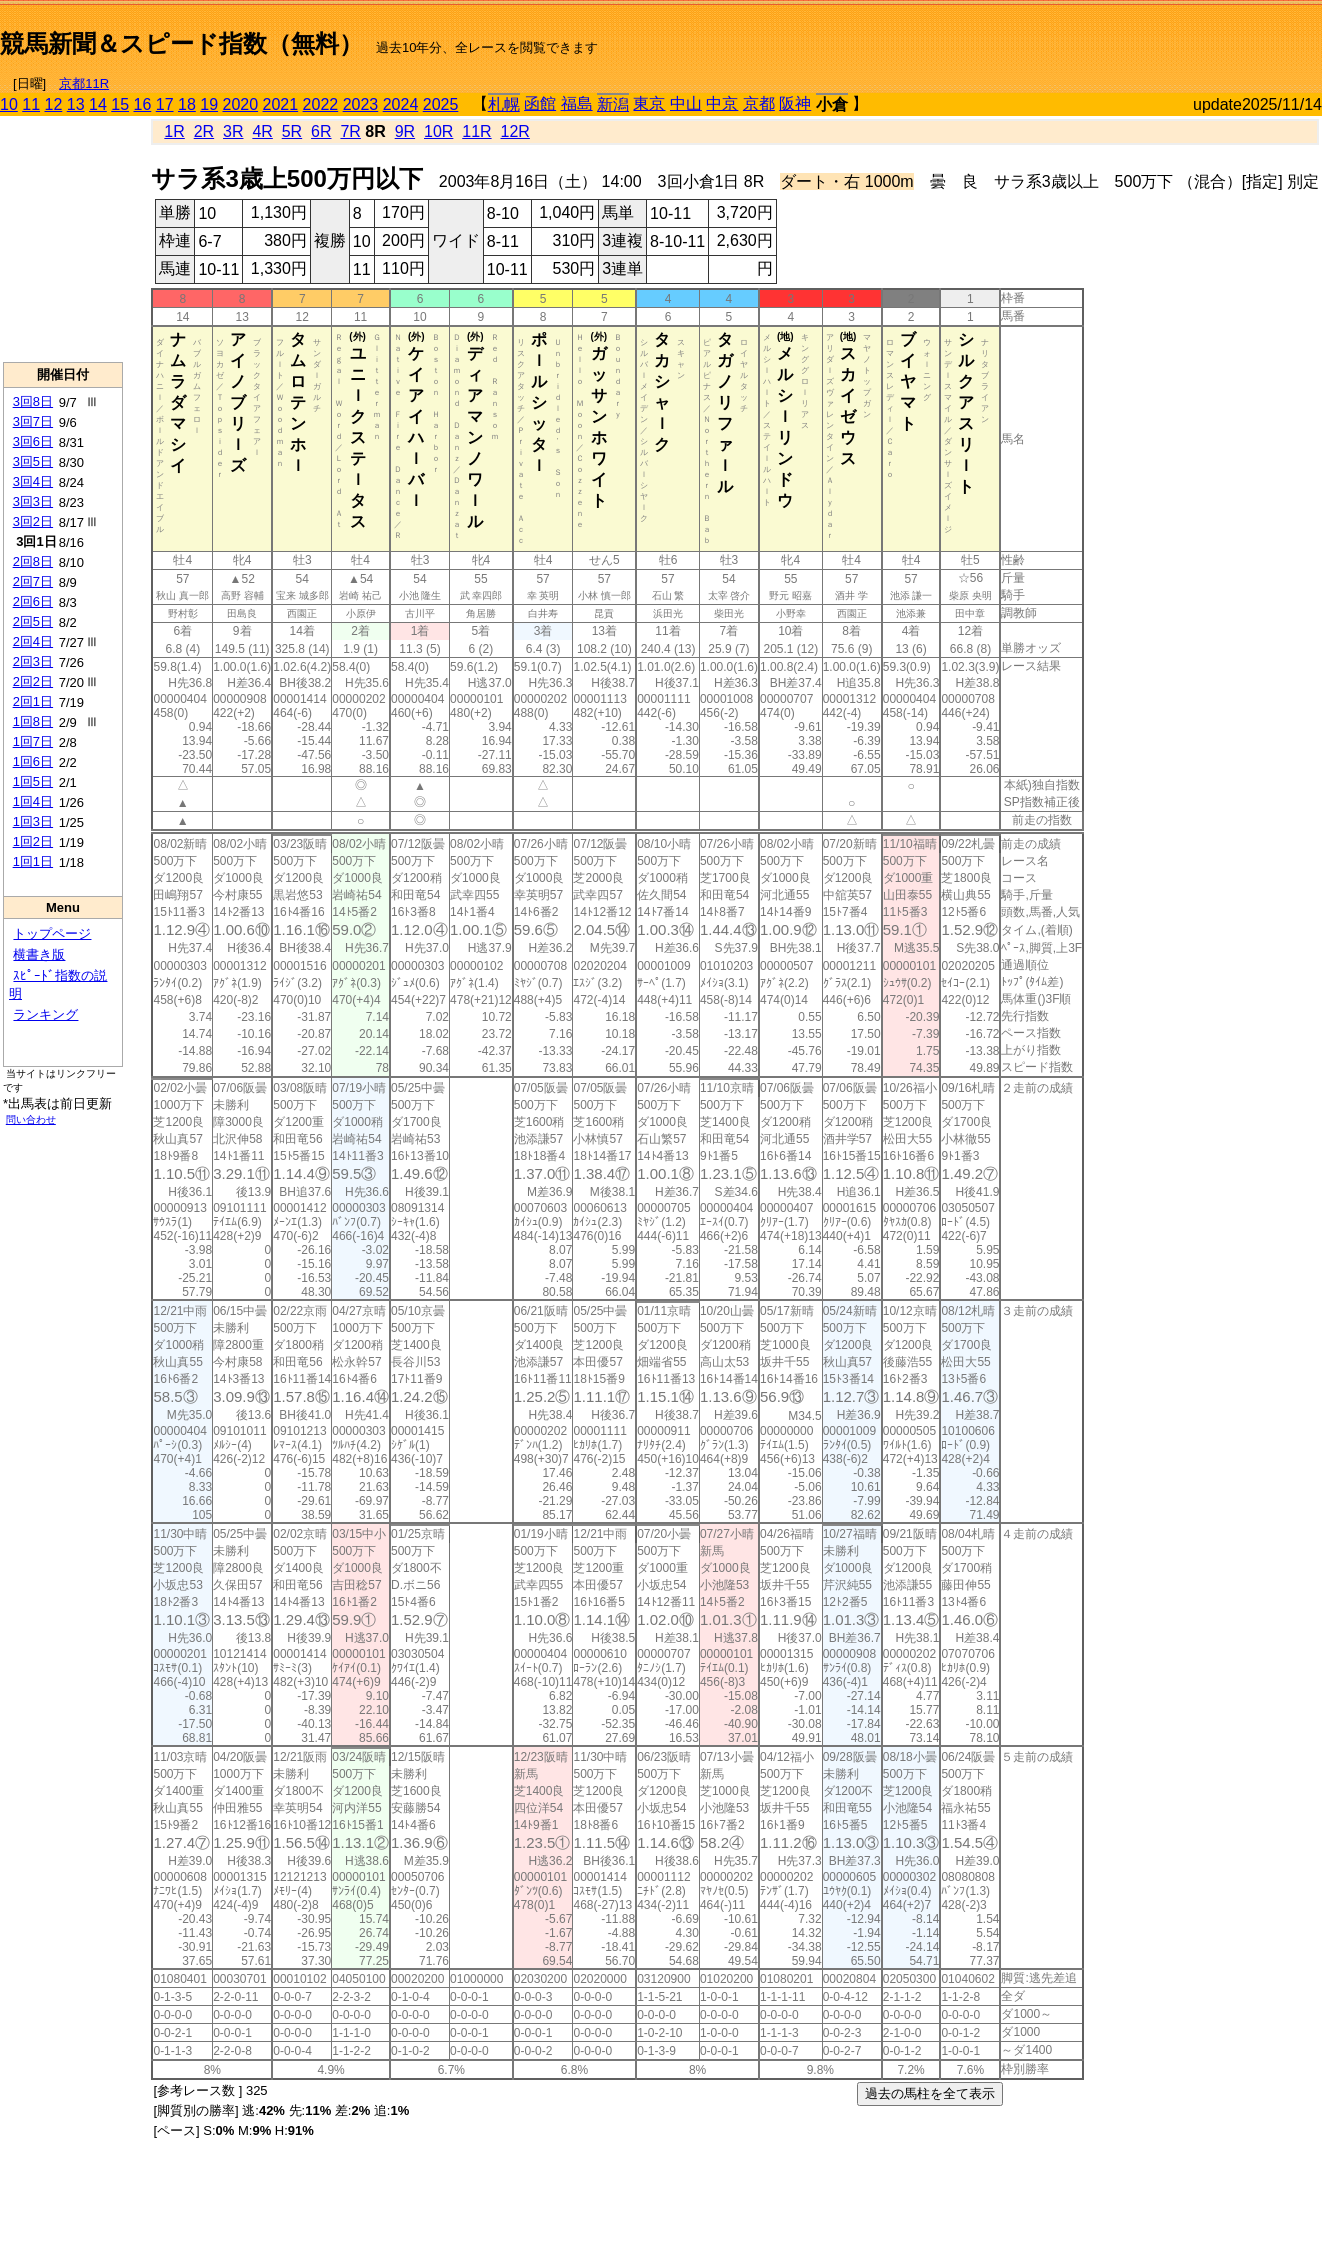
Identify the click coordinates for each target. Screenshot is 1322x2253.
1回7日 (33, 741)
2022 (321, 104)
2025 (441, 104)
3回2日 (33, 521)
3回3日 (33, 501)
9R (405, 131)
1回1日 (33, 861)
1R (174, 131)
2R (204, 131)
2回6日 (33, 601)
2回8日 (33, 561)
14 (98, 104)
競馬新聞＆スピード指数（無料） (181, 43)
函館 (540, 103)
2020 (241, 104)
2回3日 (33, 661)
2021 (281, 104)
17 (165, 104)
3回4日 (33, 481)
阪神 (795, 103)
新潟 (613, 104)
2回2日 (33, 681)
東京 (649, 103)
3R (233, 131)
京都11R (84, 83)
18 (187, 104)
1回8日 (33, 721)
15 (120, 104)
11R (476, 131)
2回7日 (33, 581)
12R (515, 131)
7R (350, 131)
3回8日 (33, 401)
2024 (401, 104)
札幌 (504, 104)
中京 (722, 103)
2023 (361, 104)
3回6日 (33, 441)
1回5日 (33, 781)
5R (292, 131)
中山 (686, 103)
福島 (577, 103)
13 (76, 104)
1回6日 (33, 761)
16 (143, 104)
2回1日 (33, 701)
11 (31, 104)
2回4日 (33, 641)
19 (209, 104)
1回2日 (33, 841)
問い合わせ (31, 1119)
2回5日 (33, 621)
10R (438, 131)
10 (9, 104)
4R (262, 131)
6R (321, 131)
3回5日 (33, 461)
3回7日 (33, 421)
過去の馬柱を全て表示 (930, 2093)
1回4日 (33, 801)
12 (54, 104)
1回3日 (33, 821)
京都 (759, 103)
